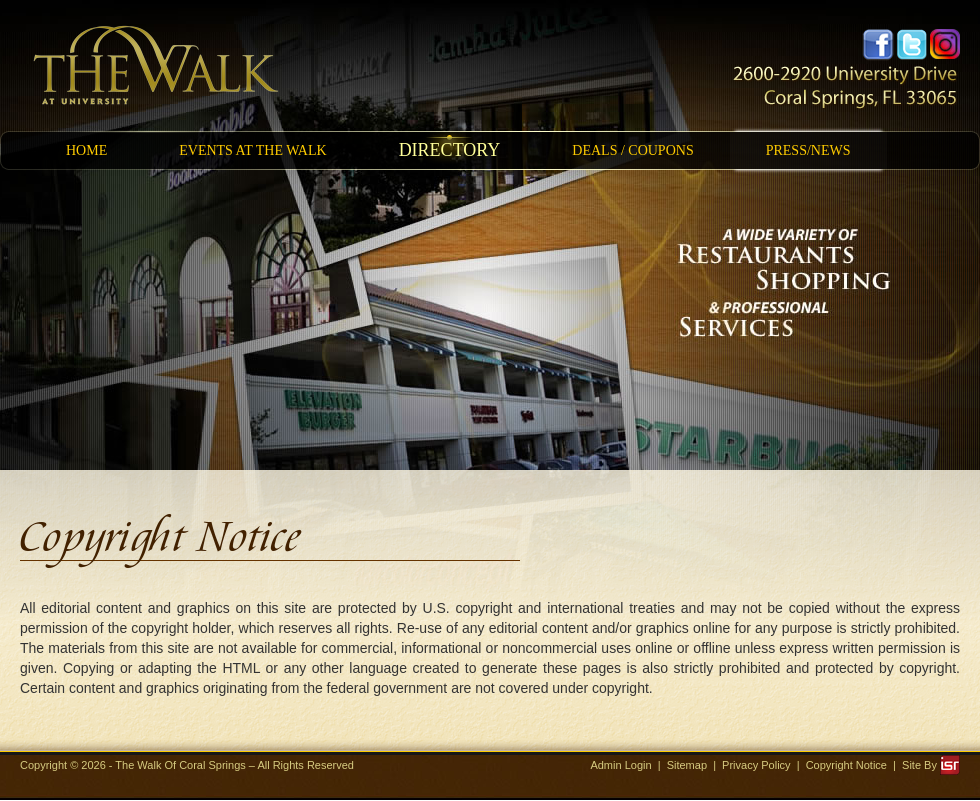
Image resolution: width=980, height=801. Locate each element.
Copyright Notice (846, 765)
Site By (931, 765)
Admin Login (620, 765)
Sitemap (687, 765)
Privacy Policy (756, 765)
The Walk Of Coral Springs (181, 765)
